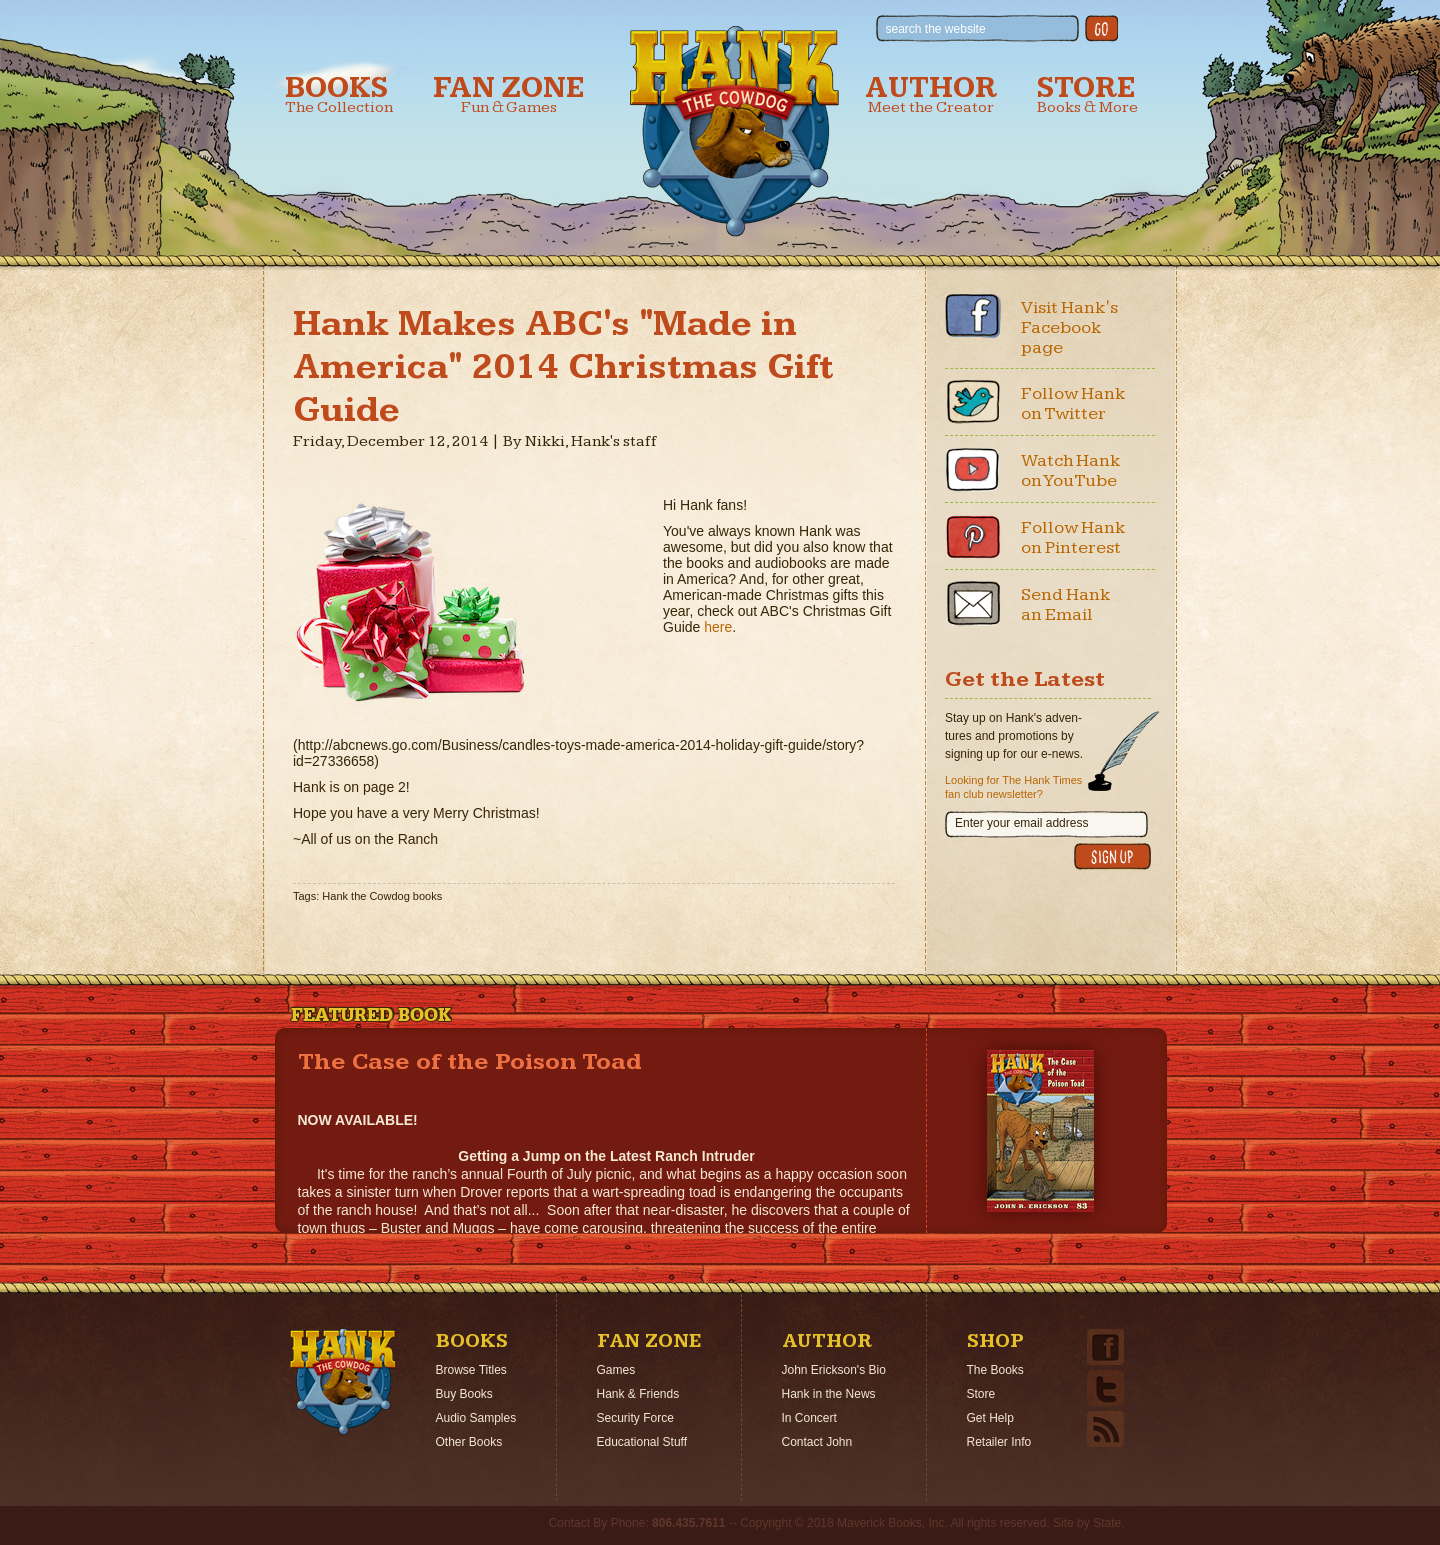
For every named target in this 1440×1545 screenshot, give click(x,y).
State (1107, 1523)
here (718, 627)
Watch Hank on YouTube (1071, 470)
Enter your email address (1021, 823)
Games (616, 1370)
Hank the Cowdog (734, 131)
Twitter (973, 402)
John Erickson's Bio (834, 1370)
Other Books (469, 1442)
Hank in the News (829, 1394)
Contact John (817, 1442)
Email (973, 603)
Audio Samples (476, 1418)
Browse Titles (471, 1370)
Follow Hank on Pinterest (1073, 537)
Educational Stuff (642, 1442)
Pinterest (973, 536)
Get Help (990, 1418)
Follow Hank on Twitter (1073, 403)
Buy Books (464, 1394)
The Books (995, 1370)
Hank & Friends (638, 1394)
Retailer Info (999, 1442)
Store (1087, 94)
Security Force (635, 1418)
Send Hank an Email (1066, 604)
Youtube (973, 469)
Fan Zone (509, 94)
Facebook (973, 316)
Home (343, 1382)
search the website (936, 29)
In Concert (809, 1418)
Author (931, 94)
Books (339, 94)
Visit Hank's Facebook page (1069, 327)
